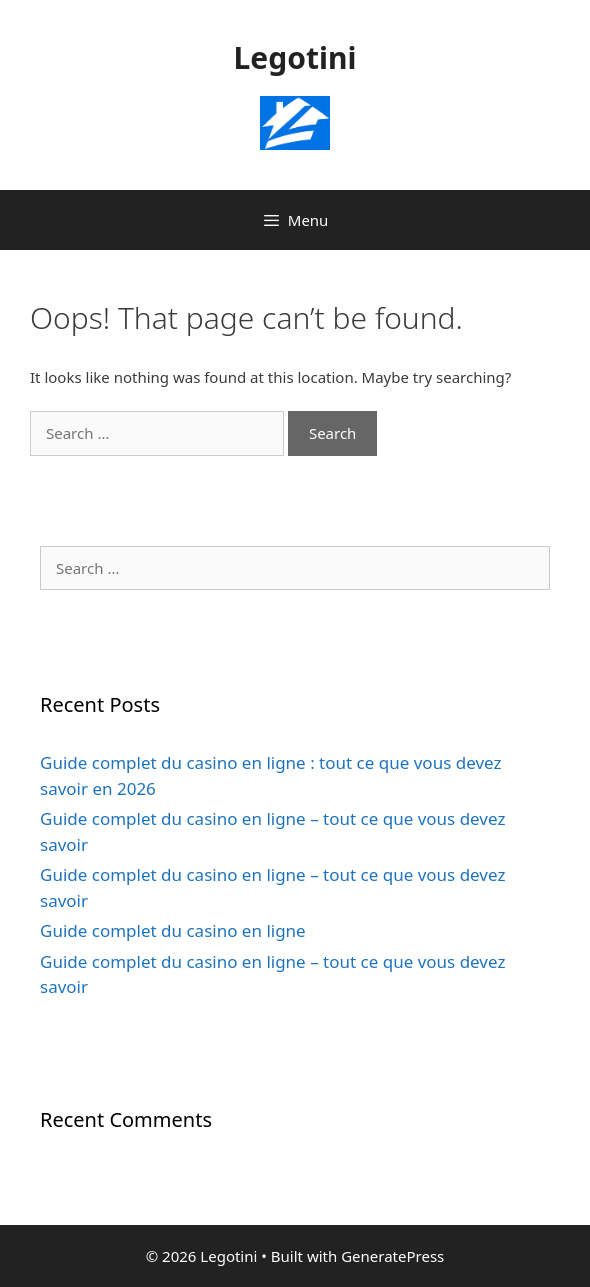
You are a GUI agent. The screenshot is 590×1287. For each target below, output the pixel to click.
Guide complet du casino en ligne (173, 930)
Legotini (295, 57)
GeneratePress (392, 1256)
